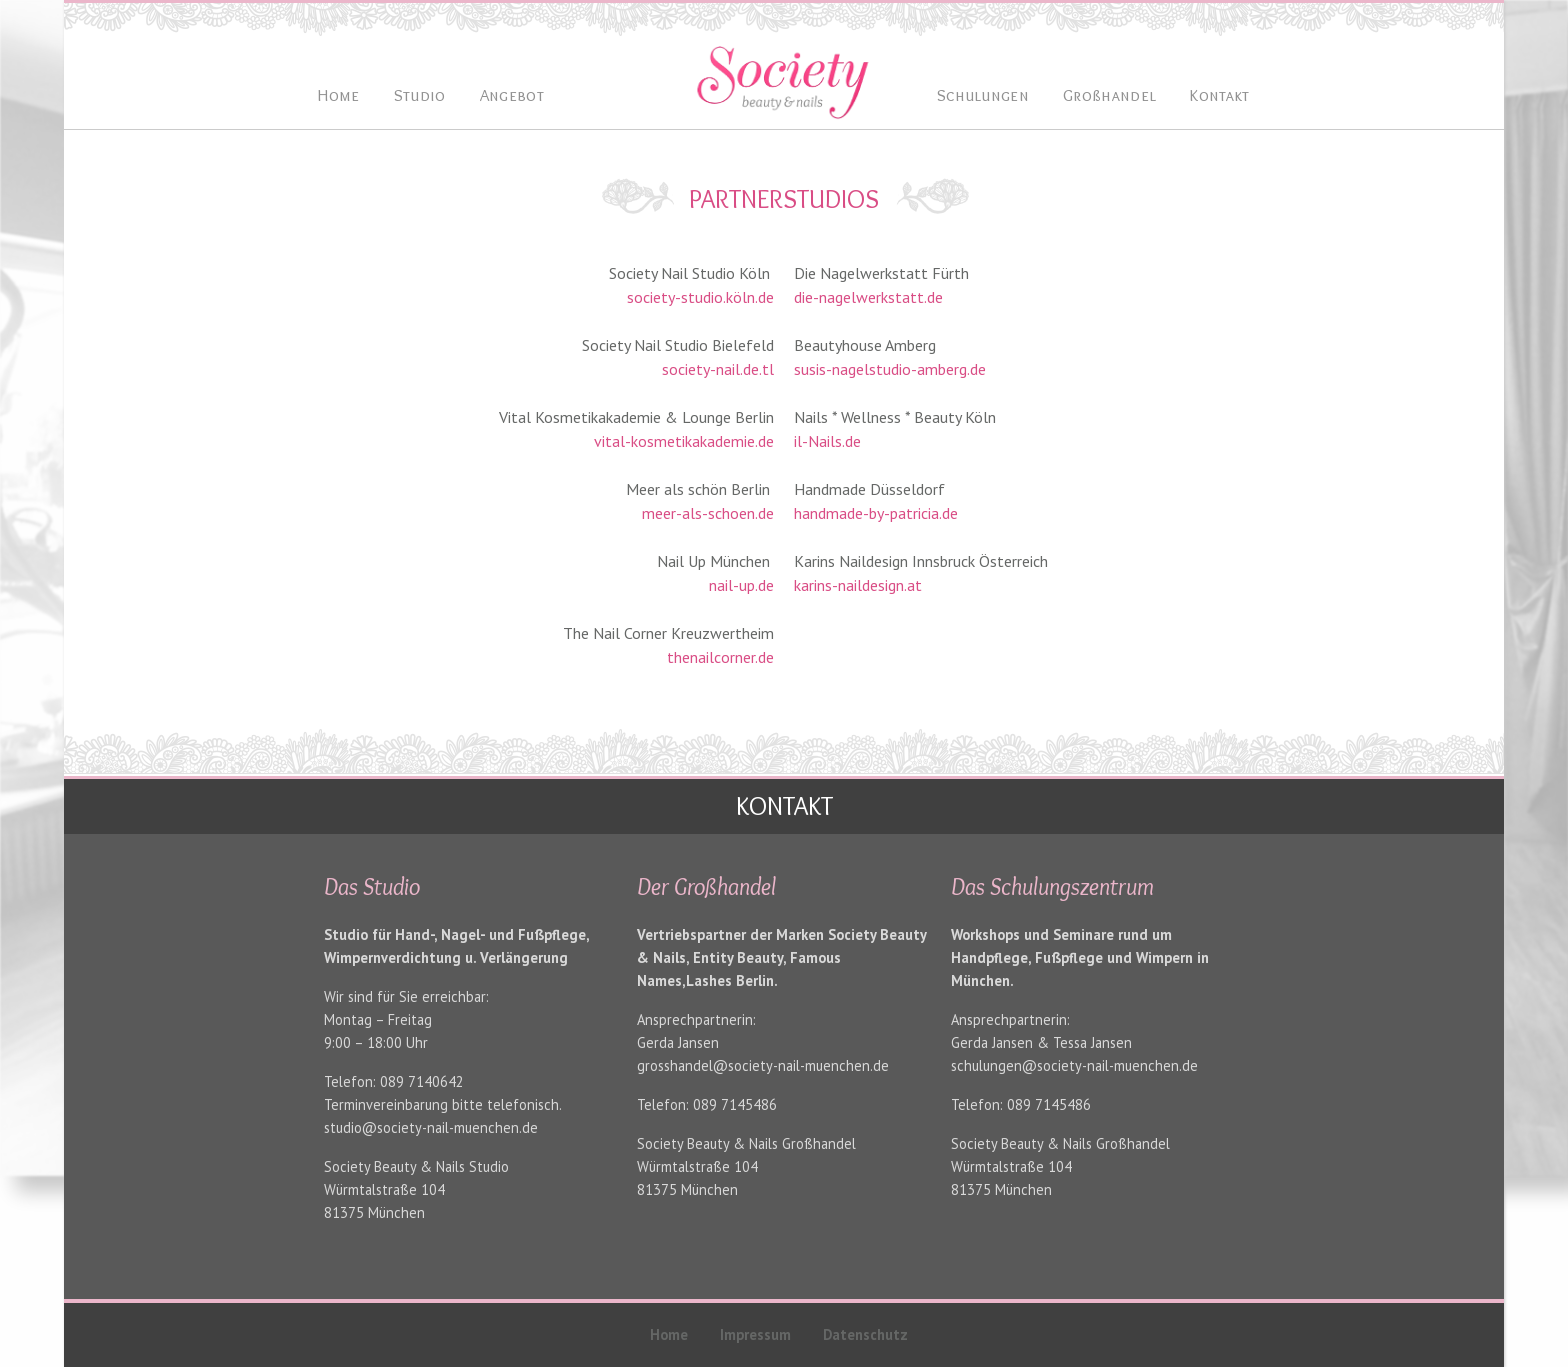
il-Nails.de (827, 441)
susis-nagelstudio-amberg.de (890, 369)
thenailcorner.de (720, 657)
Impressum (755, 1334)
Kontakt (1219, 95)
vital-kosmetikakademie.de (684, 441)
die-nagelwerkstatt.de (868, 297)
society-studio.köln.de (700, 297)
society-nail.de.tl (718, 369)
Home (669, 1334)
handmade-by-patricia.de (876, 513)
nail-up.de (741, 585)
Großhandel (1109, 95)
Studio (420, 95)
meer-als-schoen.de (708, 513)
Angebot (512, 95)
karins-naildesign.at (858, 585)
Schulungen (983, 95)
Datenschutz (865, 1334)
